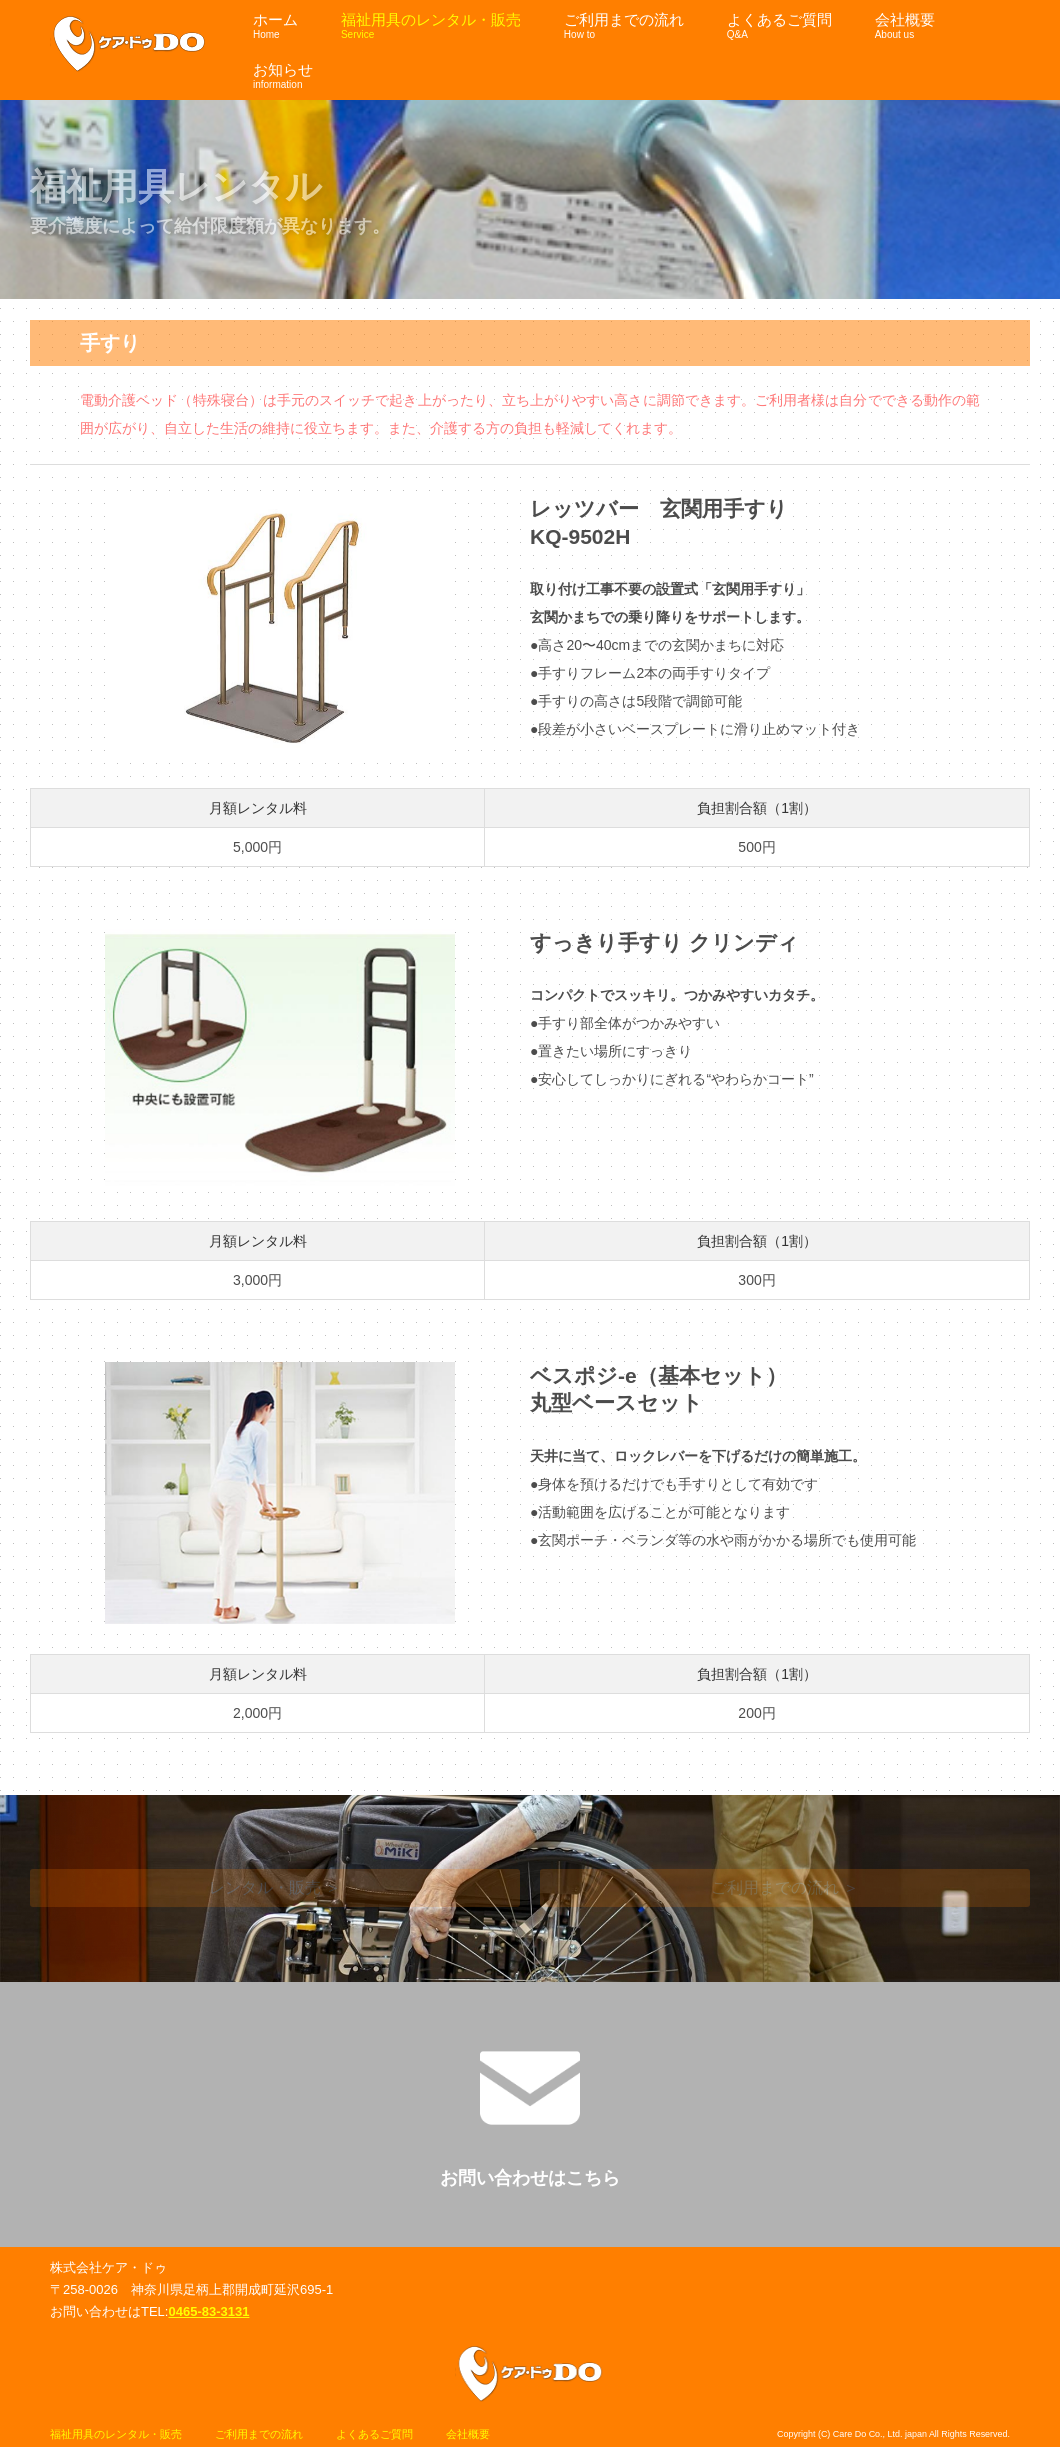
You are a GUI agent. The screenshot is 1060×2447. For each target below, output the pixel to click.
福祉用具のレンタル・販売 (116, 2434)
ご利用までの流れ (259, 2434)
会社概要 (468, 2434)
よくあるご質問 (374, 2434)
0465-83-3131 (208, 2311)
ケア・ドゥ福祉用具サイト (129, 44)
